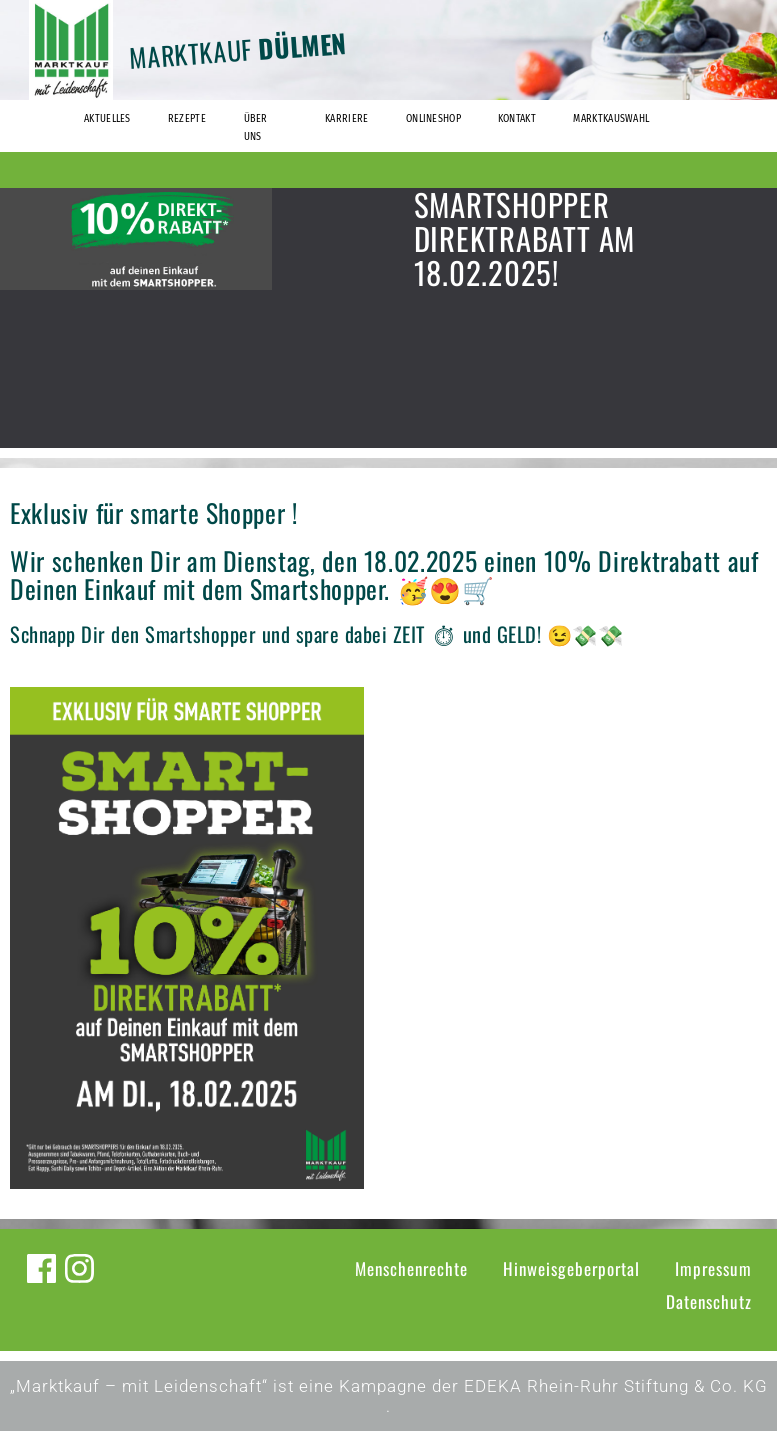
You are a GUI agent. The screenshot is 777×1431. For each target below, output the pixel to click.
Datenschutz (709, 1301)
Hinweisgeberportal (571, 1268)
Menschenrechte (411, 1268)
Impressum (713, 1268)
